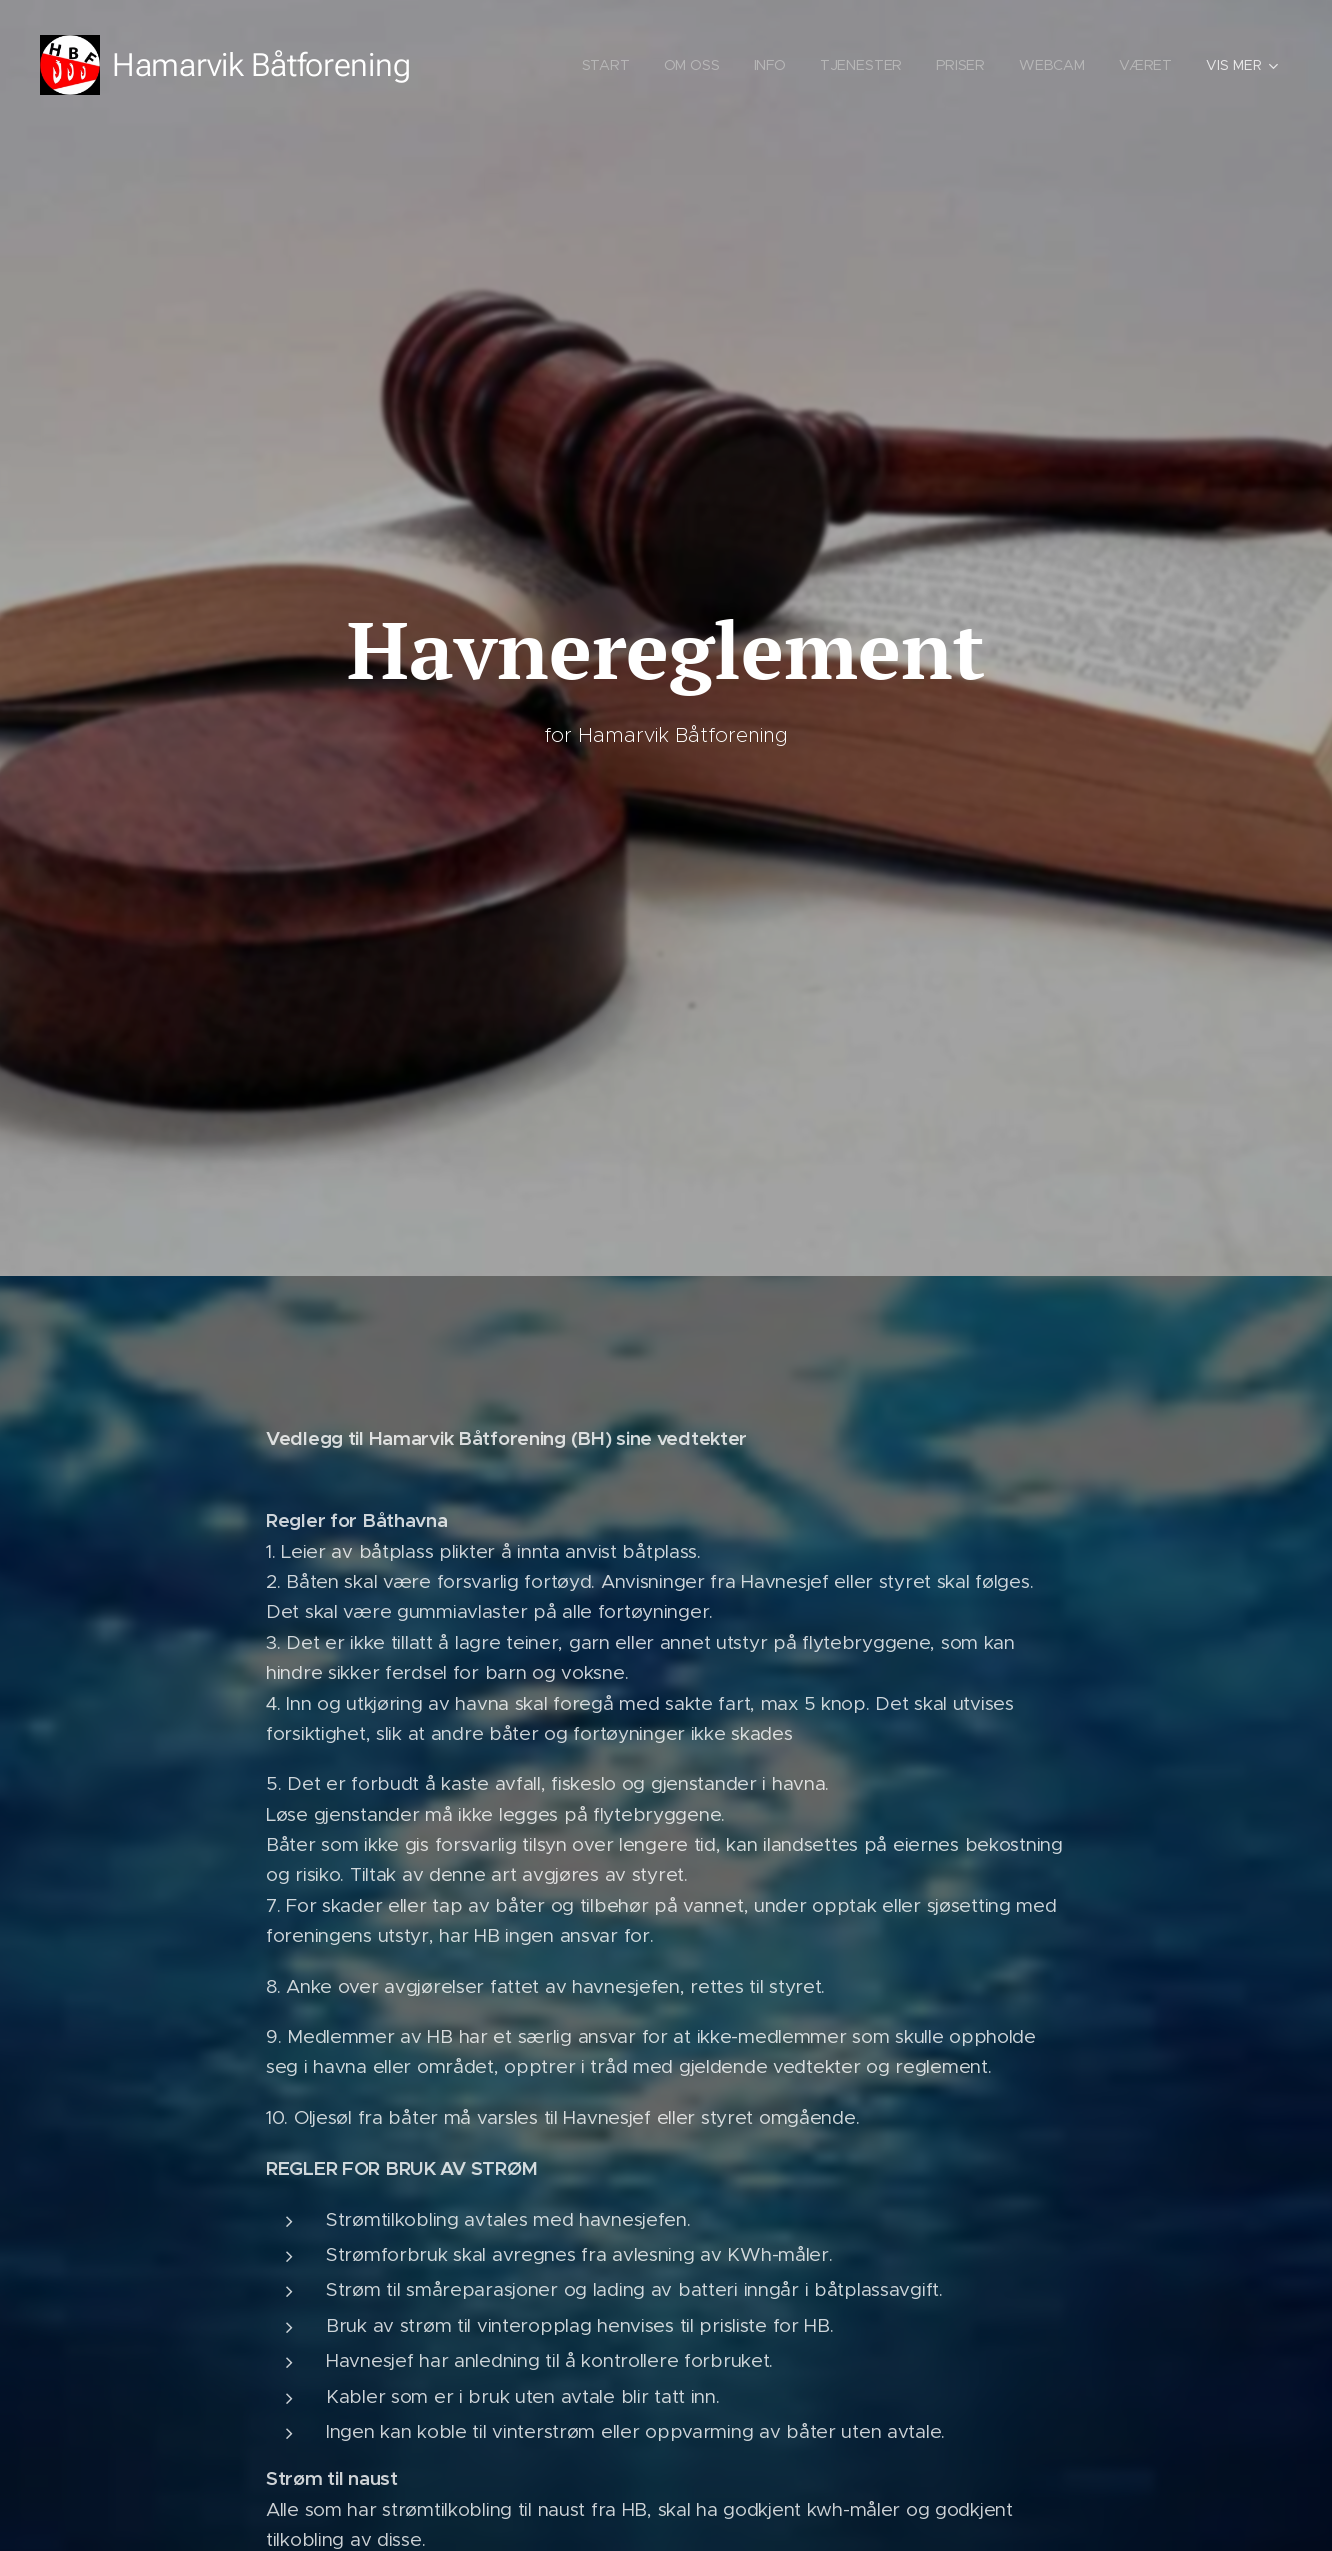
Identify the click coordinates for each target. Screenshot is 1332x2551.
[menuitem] (607, 65)
